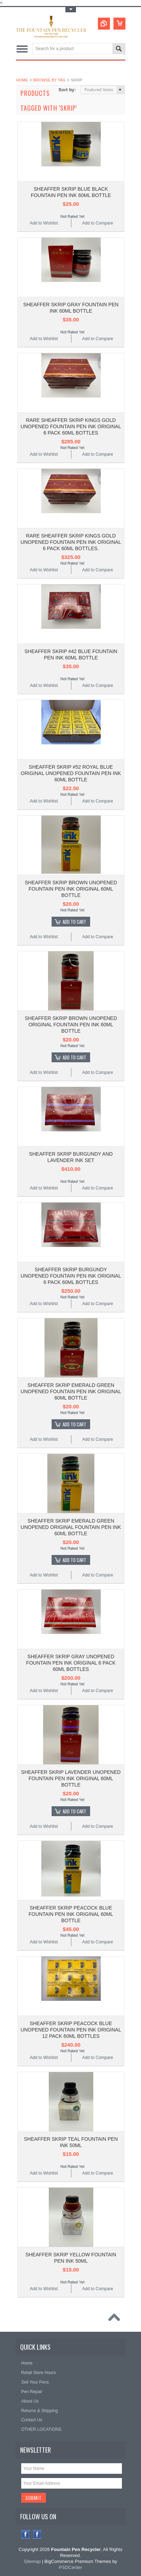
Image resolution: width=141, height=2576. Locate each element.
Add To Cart (74, 921)
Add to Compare (97, 223)
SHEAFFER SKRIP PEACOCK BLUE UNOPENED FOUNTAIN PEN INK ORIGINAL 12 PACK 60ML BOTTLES (70, 2030)
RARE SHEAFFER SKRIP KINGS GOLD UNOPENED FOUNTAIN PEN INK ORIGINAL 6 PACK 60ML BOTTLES (70, 426)
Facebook (25, 2534)
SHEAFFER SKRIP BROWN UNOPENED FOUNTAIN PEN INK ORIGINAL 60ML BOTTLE (71, 889)
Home (22, 80)
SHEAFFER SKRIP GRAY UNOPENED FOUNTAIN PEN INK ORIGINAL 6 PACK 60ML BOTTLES (71, 1663)
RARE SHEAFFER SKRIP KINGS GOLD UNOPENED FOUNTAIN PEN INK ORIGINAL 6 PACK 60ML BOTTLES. (70, 542)
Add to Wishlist (44, 223)
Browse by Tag (49, 80)
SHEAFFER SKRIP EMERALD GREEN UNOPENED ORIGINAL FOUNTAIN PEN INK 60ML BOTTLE (71, 1527)
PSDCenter (70, 2567)
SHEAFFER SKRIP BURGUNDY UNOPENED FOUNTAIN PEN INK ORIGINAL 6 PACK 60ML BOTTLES (70, 1276)
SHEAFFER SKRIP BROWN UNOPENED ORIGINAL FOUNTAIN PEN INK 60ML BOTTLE (71, 1024)
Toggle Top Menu (70, 9)
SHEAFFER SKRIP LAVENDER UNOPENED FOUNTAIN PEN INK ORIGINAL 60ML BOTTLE (71, 1778)
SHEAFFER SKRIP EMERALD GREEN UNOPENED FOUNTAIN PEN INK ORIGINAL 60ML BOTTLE (70, 1391)
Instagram (37, 2534)
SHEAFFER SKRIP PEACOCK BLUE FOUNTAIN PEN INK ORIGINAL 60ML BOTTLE (71, 1914)
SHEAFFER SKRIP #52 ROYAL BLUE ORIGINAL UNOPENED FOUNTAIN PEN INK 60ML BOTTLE (71, 773)
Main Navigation (22, 49)
